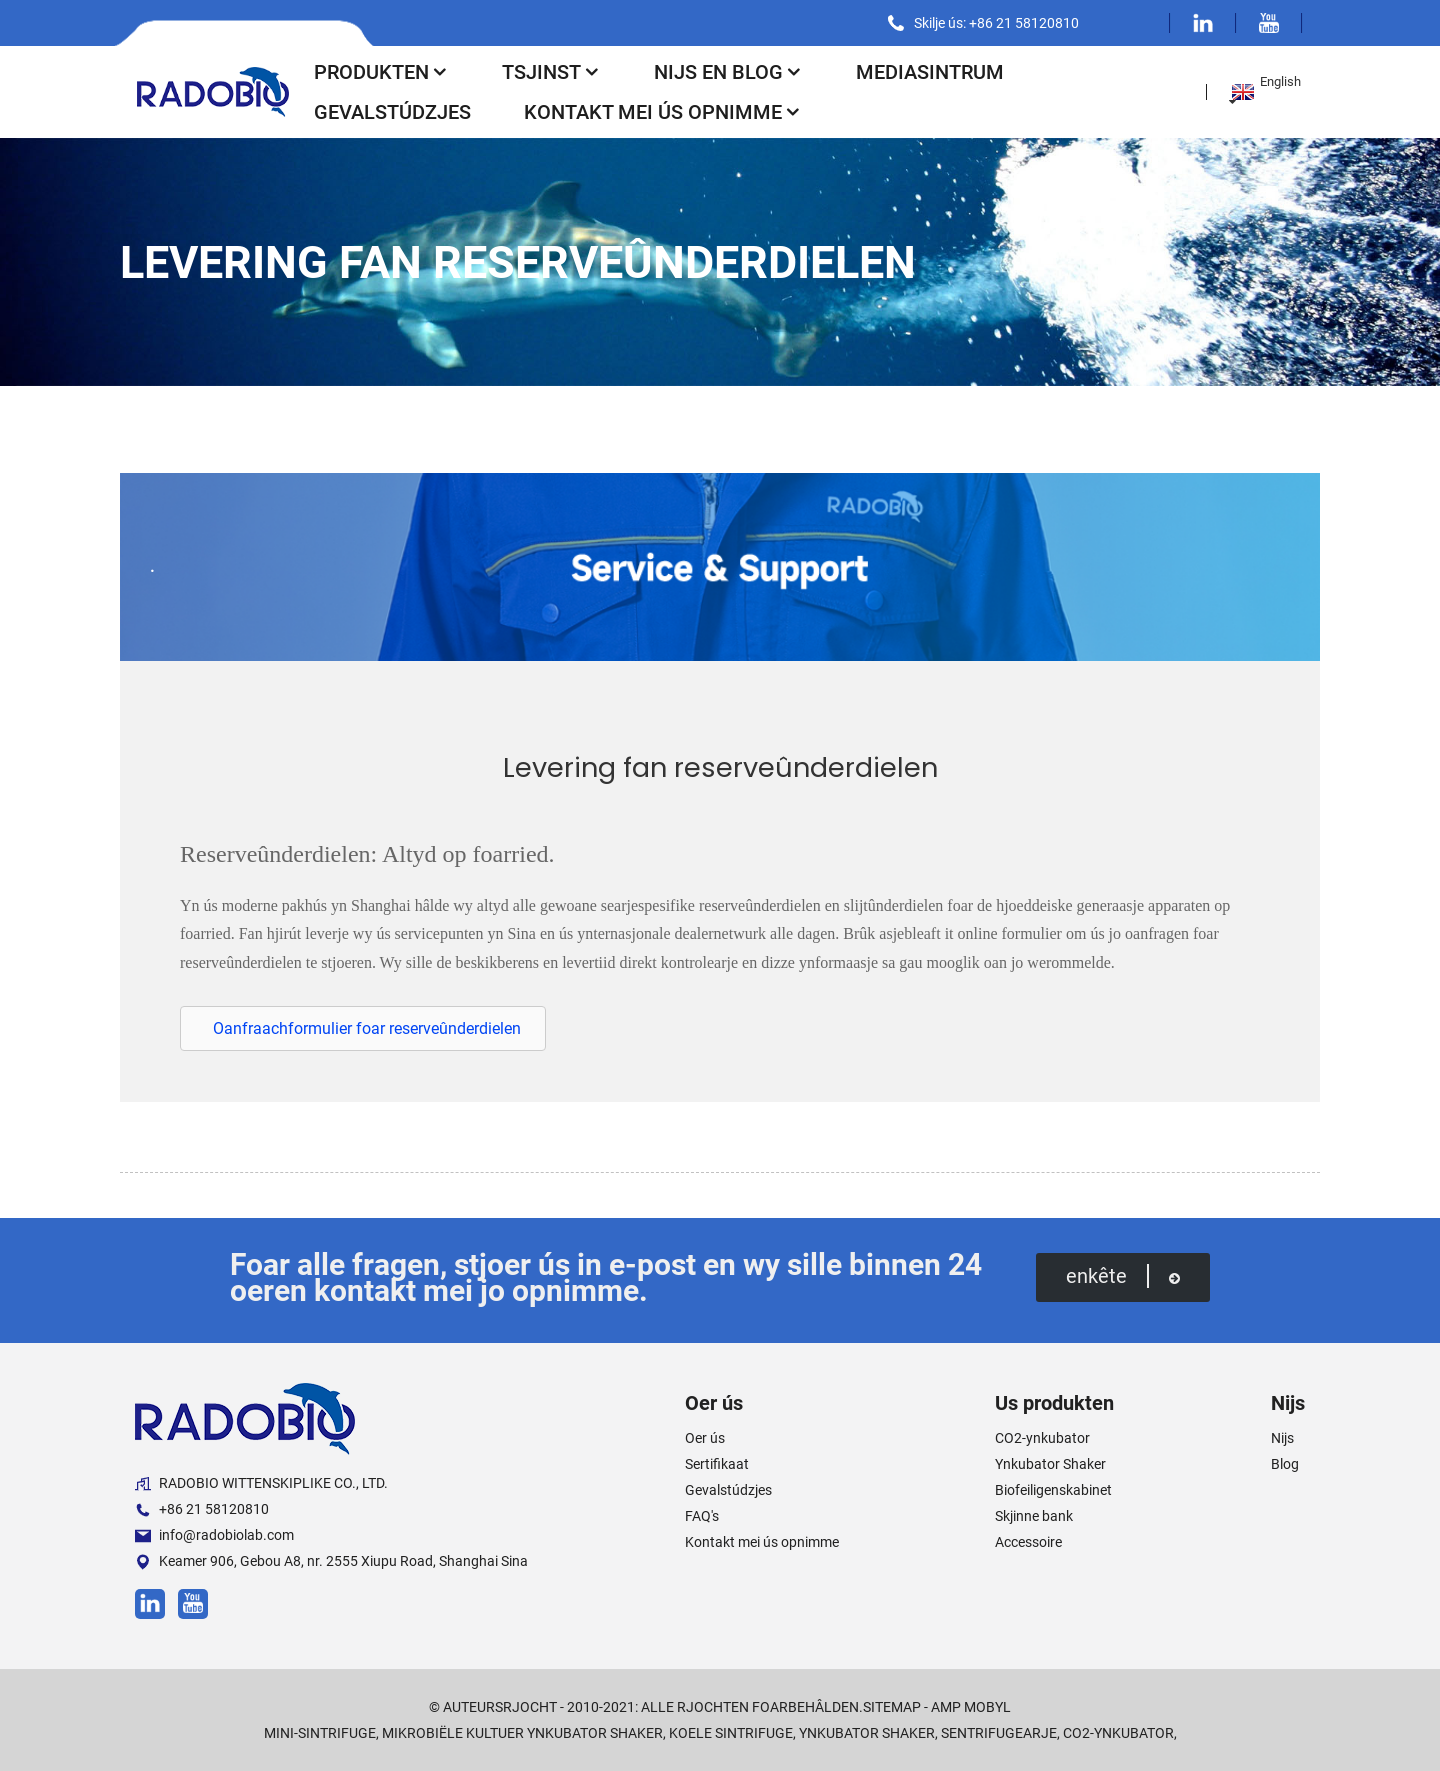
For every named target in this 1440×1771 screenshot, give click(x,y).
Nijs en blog (728, 72)
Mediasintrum (930, 72)
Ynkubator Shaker (1050, 1464)
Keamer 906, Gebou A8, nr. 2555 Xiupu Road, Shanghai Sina (331, 1561)
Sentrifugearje (999, 1733)
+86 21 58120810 (202, 1509)
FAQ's (702, 1516)
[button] (363, 1028)
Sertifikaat (717, 1464)
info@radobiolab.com (214, 1535)
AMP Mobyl (971, 1707)
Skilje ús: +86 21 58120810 (996, 23)
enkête (1123, 1276)
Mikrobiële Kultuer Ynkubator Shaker (522, 1733)
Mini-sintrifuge (320, 1733)
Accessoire (1028, 1542)
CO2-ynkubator (1042, 1438)
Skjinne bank (1034, 1516)
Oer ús (705, 1438)
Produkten (381, 72)
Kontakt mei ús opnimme (663, 112)
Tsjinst (551, 72)
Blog (1285, 1464)
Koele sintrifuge (731, 1733)
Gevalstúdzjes (392, 112)
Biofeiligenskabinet (1053, 1490)
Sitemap (892, 1707)
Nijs (1282, 1438)
